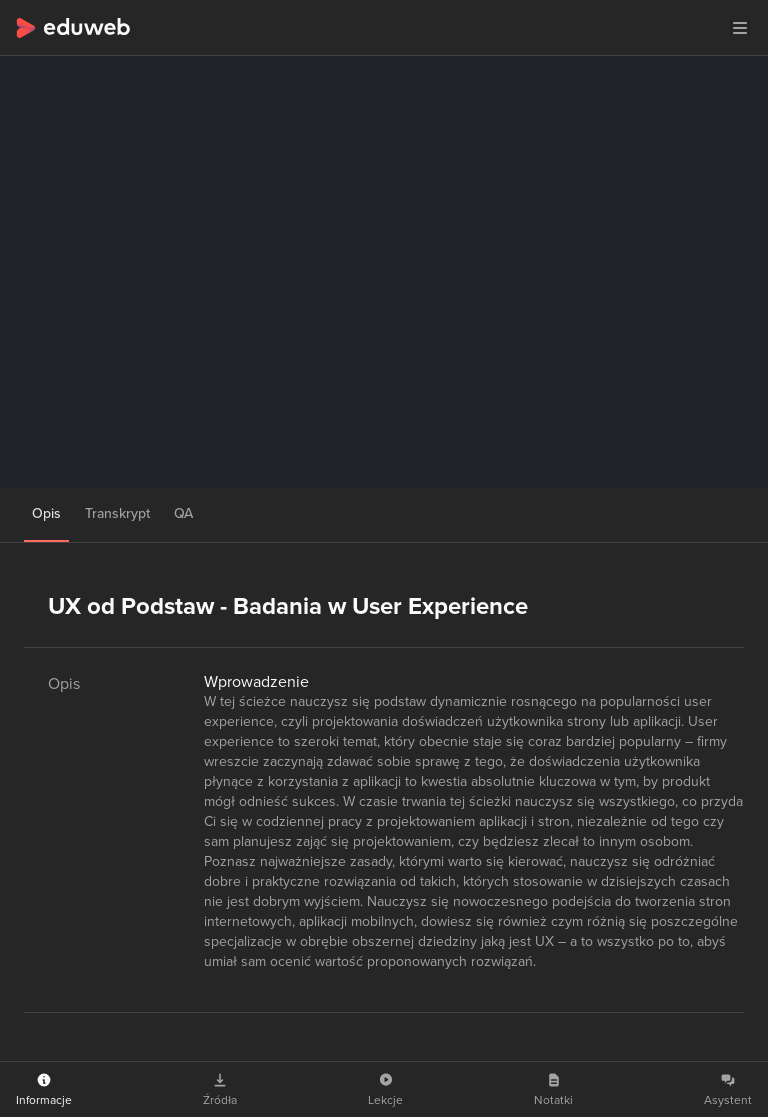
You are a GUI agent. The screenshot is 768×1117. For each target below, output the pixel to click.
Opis (46, 513)
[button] (740, 28)
